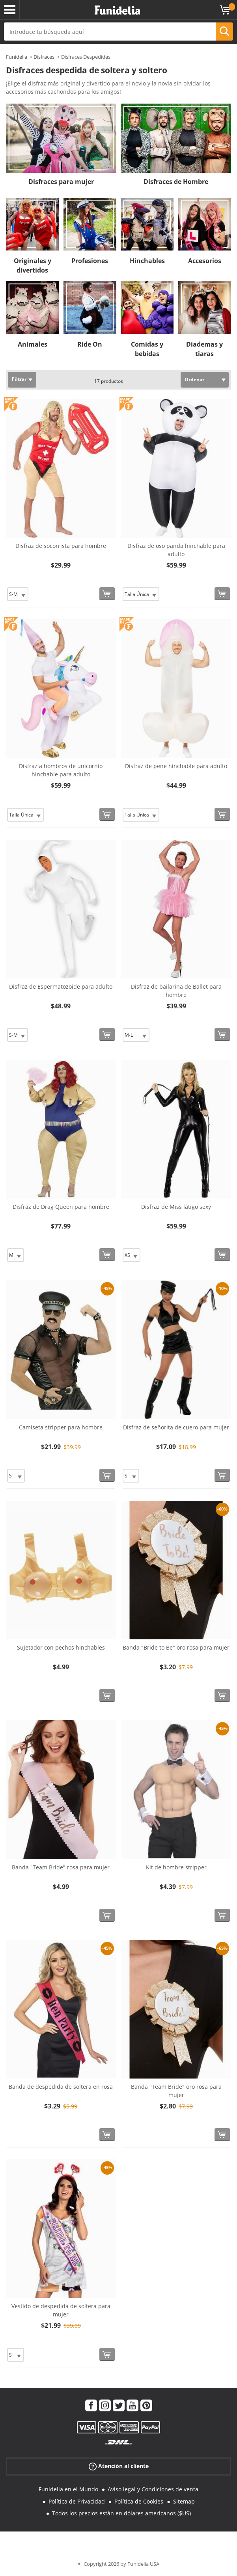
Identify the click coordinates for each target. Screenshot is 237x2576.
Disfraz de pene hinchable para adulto (176, 766)
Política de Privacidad (77, 2501)
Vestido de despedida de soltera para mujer (60, 2310)
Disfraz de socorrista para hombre (60, 545)
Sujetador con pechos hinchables (61, 1647)
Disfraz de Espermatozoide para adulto (60, 986)
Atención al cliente (119, 2466)
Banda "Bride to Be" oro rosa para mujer (176, 1647)
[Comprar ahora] (107, 593)
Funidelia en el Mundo (68, 2489)
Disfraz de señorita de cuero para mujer (176, 1427)
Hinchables (147, 260)
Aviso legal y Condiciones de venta (153, 2489)
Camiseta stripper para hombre (61, 1427)
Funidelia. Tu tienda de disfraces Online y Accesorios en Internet (117, 10)
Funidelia (16, 56)
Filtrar (19, 379)
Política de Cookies (138, 2501)
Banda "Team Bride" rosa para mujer (61, 1867)
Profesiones (89, 260)
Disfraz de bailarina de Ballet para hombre (176, 990)
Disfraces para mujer (61, 181)
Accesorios (204, 260)
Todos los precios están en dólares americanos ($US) (121, 2513)
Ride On (89, 344)
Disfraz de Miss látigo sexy (176, 1206)
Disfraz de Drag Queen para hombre (61, 1206)
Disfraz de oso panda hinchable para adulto (176, 550)
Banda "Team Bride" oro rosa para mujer (176, 2091)
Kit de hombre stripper (176, 1867)
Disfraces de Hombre (176, 181)
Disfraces (44, 56)
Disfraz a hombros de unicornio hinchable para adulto (61, 770)
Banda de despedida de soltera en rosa (61, 2086)
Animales (32, 344)
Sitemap (184, 2501)
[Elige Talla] (17, 594)
